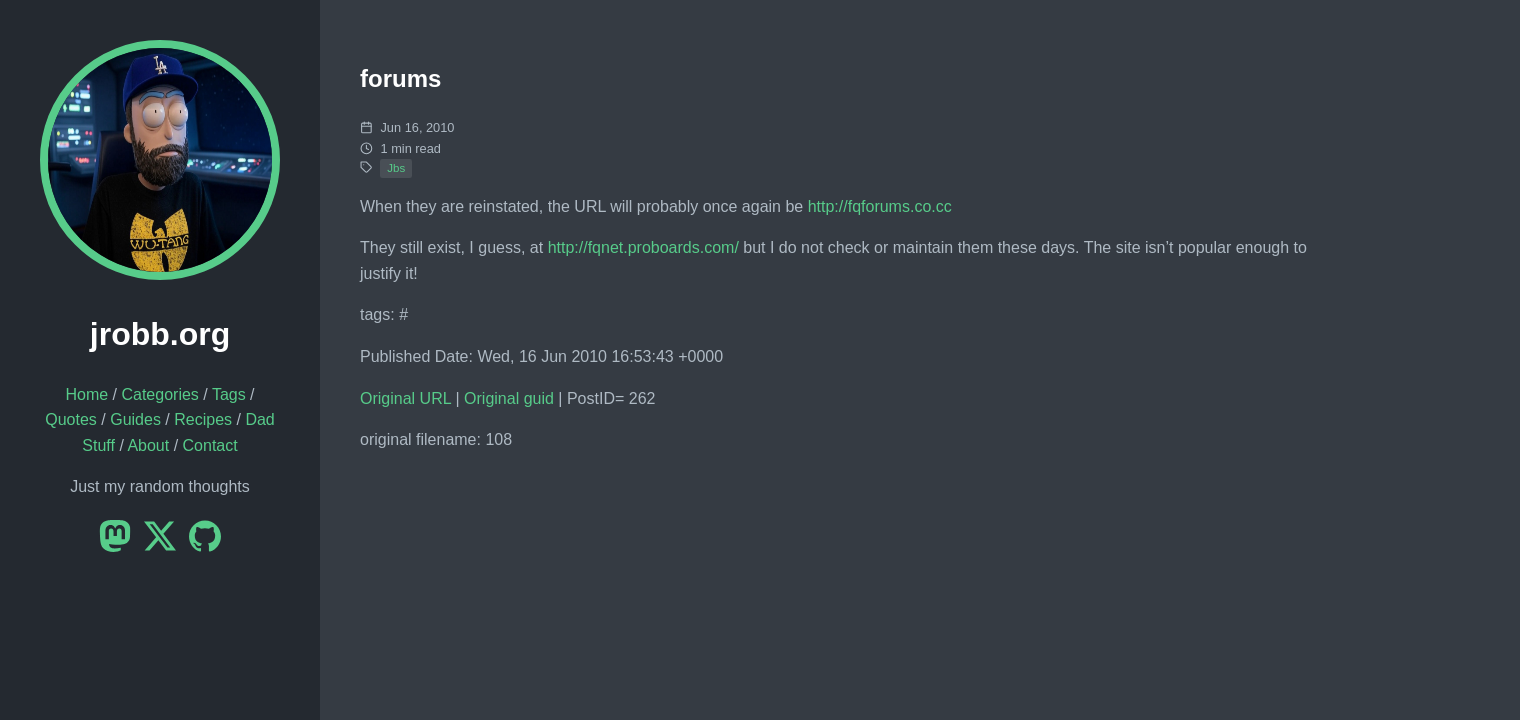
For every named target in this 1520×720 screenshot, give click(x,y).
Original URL (405, 398)
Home (86, 394)
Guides (135, 419)
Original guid (509, 398)
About (148, 445)
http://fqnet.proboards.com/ (643, 247)
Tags (229, 394)
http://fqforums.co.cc (880, 206)
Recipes (203, 419)
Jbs (396, 168)
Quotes (71, 419)
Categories (159, 394)
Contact (210, 445)
